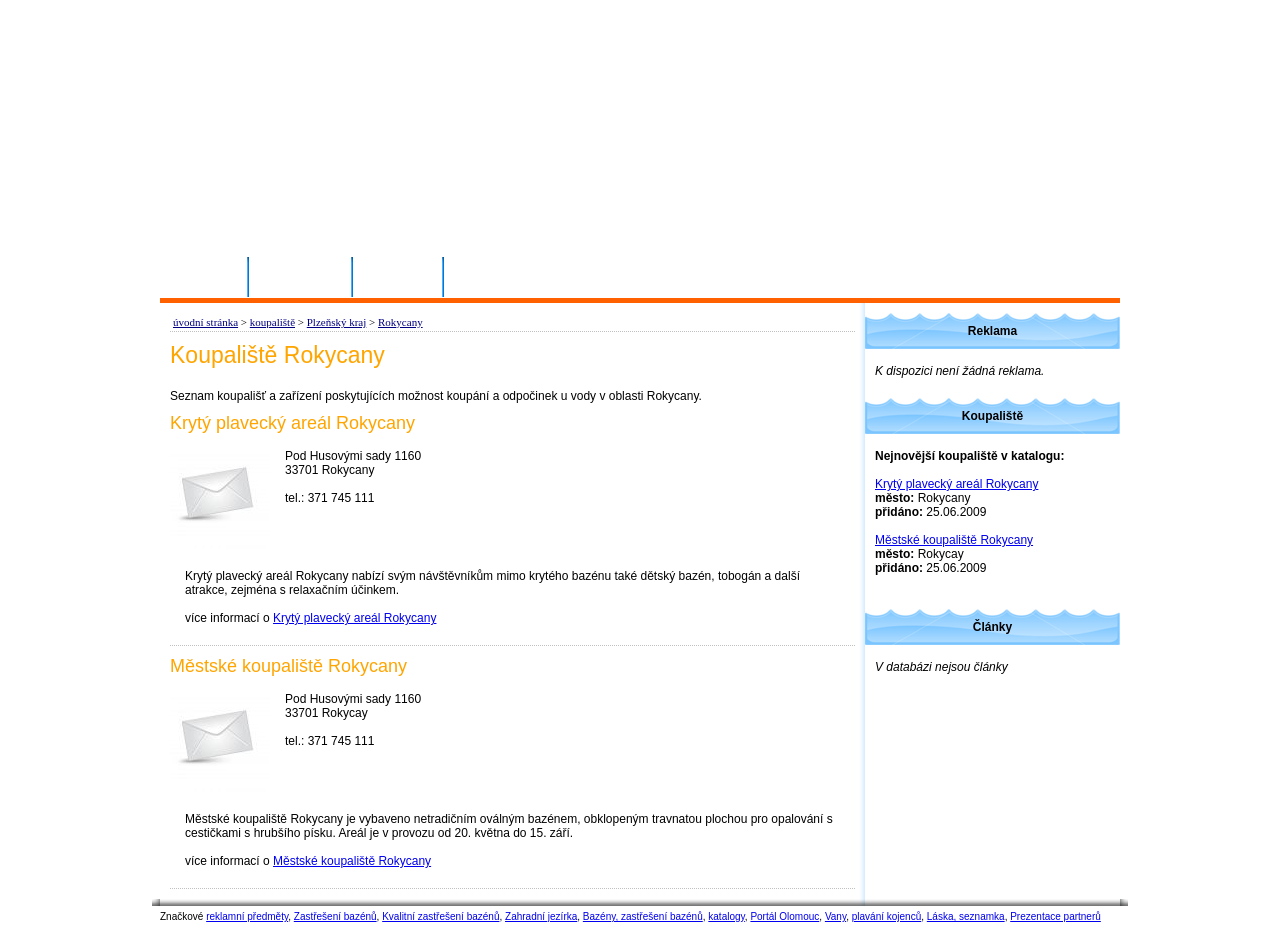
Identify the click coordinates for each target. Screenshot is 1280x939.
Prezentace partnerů (1055, 916)
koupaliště (272, 322)
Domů (212, 276)
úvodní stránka (205, 322)
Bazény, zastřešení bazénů (643, 916)
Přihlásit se (301, 276)
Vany (835, 916)
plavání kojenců (887, 916)
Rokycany (400, 322)
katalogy (726, 916)
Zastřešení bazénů (335, 916)
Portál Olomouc (784, 916)
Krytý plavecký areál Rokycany (354, 618)
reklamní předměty (247, 916)
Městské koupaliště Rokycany (352, 861)
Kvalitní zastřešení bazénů (440, 916)
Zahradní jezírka (541, 916)
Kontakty (398, 276)
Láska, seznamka (966, 916)
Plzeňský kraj (337, 322)
